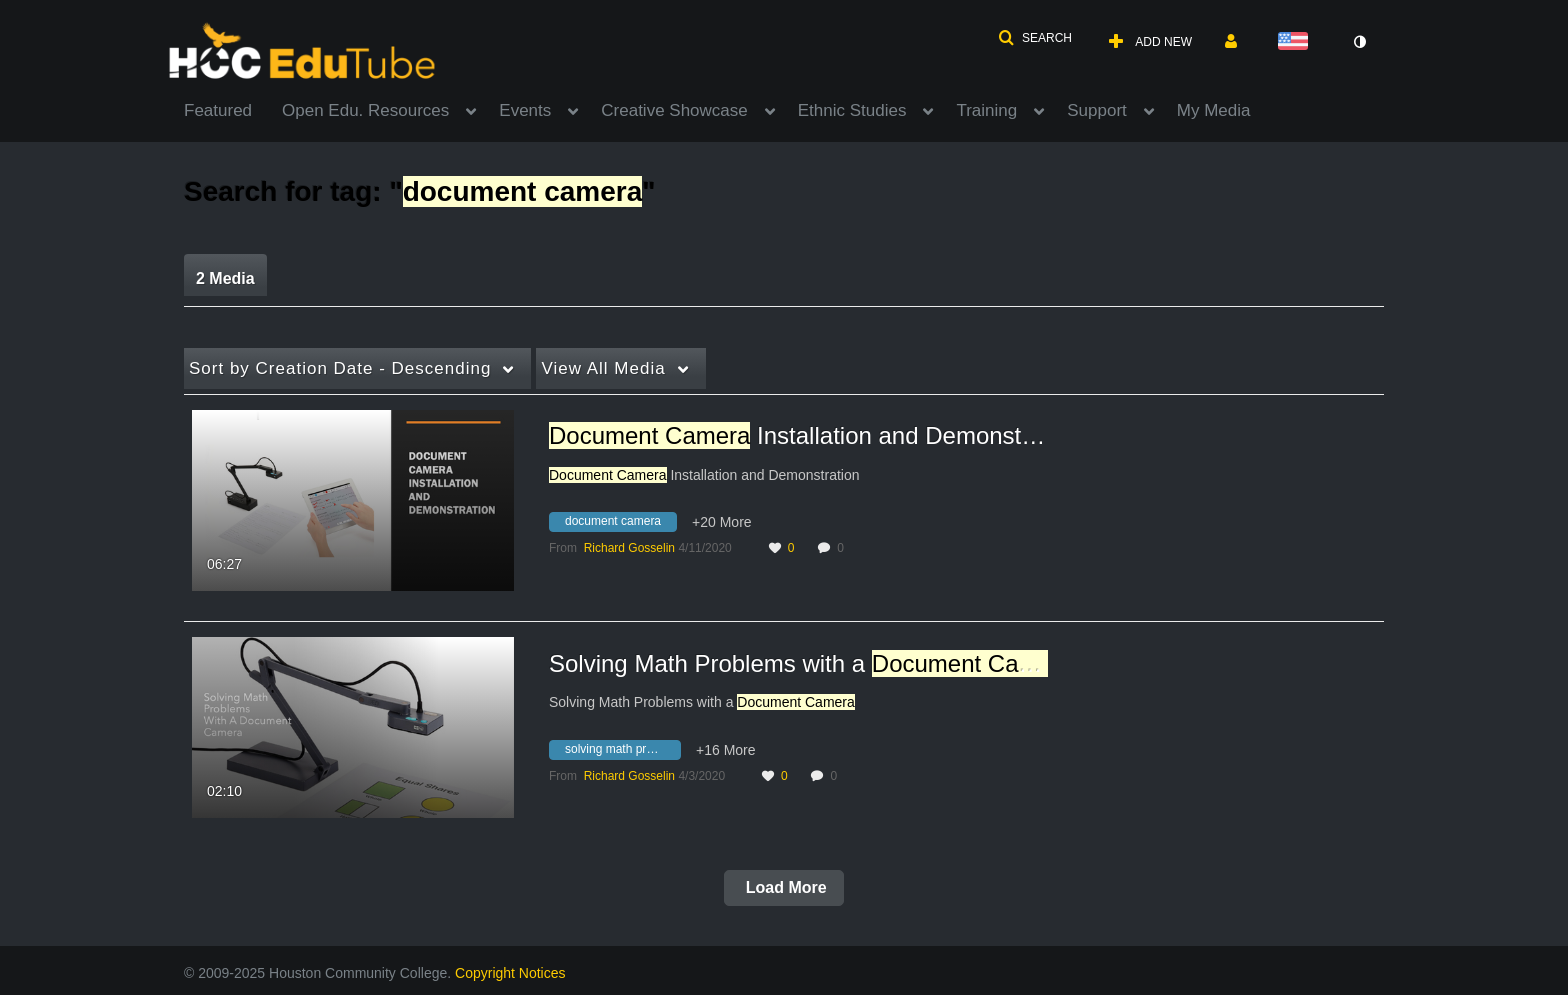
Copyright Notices (510, 973)
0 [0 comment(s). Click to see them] (843, 548)
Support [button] (1097, 110)
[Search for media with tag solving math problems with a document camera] (622, 752)
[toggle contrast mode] (1359, 42)
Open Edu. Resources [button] (365, 110)
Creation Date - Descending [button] (340, 368)
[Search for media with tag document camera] (620, 525)
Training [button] (986, 110)
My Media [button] (1214, 110)
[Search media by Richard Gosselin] (629, 548)
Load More (783, 887)
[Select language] (1297, 42)
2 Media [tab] (225, 278)
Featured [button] (218, 110)
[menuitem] (233, 109)
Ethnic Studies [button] (852, 110)
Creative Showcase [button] (674, 110)
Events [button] (525, 110)
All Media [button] (603, 368)
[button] (1035, 38)
